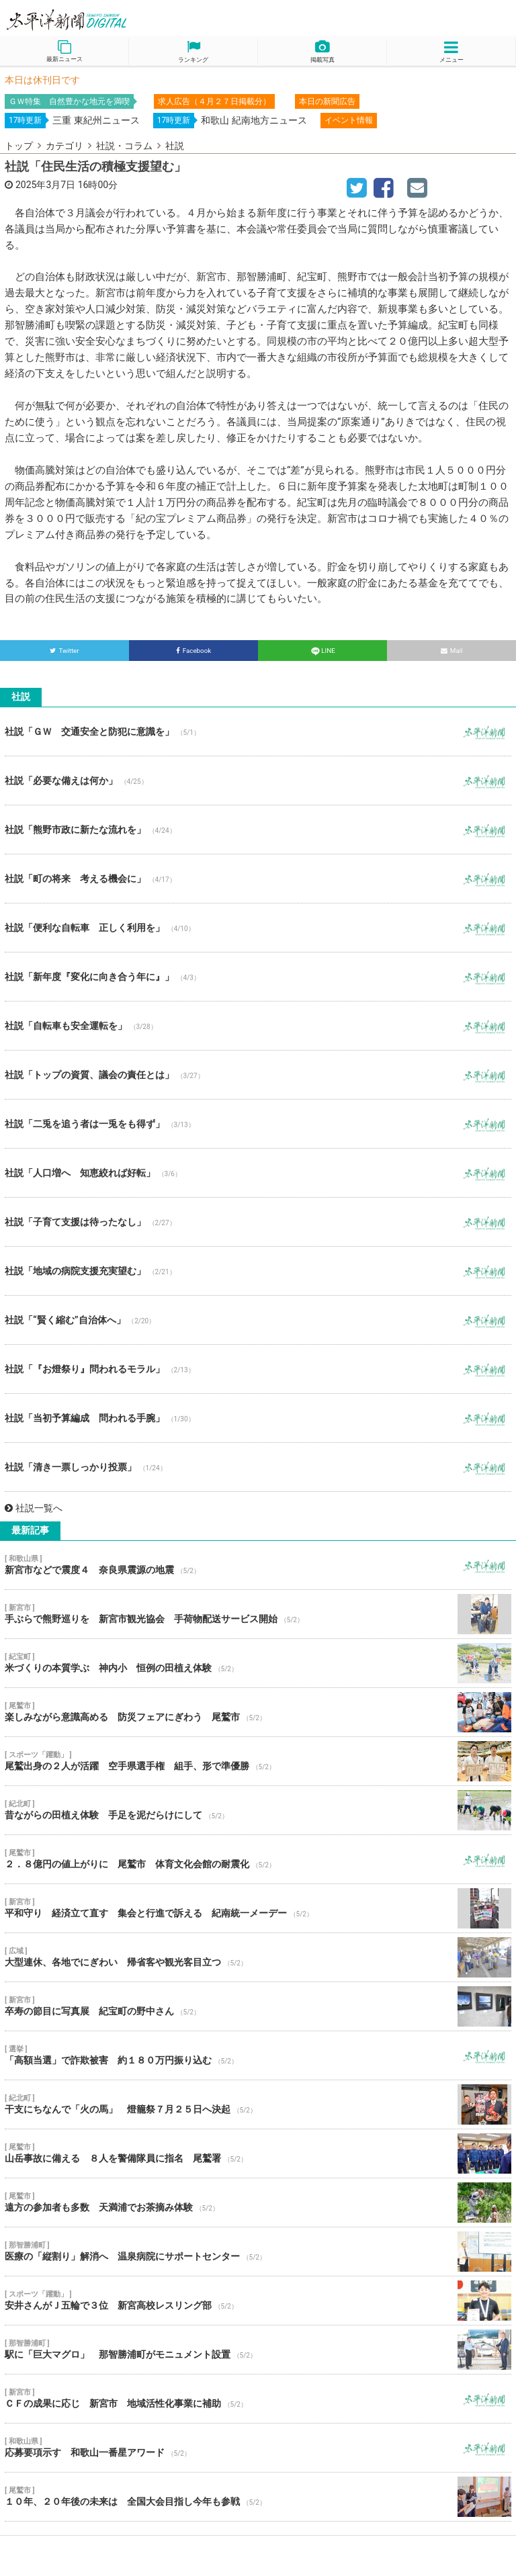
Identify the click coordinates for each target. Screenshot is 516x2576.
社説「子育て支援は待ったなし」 (258, 1222)
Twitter (64, 650)
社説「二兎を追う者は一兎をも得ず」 (258, 1124)
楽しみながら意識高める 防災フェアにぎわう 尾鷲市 (258, 1712)
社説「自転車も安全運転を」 (258, 1026)
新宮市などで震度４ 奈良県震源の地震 (258, 1565)
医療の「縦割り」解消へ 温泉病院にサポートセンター (258, 2251)
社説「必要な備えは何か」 (258, 780)
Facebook (194, 650)
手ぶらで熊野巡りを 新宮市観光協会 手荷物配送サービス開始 (258, 1614)
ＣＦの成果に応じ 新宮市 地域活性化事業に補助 (258, 2398)
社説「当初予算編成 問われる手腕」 (258, 1418)
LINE (322, 650)
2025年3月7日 (45, 184)
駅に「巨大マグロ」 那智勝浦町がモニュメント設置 (258, 2349)
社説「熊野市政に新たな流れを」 (258, 829)
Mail (452, 650)
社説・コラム (124, 145)
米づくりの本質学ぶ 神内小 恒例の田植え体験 (258, 1663)
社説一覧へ (33, 1508)
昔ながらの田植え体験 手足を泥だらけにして (258, 1810)
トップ (19, 145)
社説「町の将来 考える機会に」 (258, 878)
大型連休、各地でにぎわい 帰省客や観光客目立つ (258, 1957)
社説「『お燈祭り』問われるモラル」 (258, 1369)
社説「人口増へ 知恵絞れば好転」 (258, 1173)
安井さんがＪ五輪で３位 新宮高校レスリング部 (258, 2300)
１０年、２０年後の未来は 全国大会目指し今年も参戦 (258, 2497)
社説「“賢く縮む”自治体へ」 (258, 1320)
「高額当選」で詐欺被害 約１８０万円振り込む (258, 2055)
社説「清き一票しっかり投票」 (258, 1467)
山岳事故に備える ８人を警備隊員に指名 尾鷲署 (258, 2153)
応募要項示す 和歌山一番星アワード (258, 2448)
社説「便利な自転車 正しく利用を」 (258, 927)
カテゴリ (64, 145)
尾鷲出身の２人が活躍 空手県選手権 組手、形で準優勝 (258, 1761)
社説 (174, 145)
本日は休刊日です (42, 80)
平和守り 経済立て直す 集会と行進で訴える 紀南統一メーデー (258, 1908)
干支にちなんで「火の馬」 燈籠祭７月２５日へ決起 (258, 2104)
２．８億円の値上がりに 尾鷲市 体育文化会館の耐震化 (258, 1859)
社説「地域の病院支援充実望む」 (258, 1271)
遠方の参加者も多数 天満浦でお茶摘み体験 (258, 2202)
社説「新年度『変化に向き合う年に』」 (258, 976)
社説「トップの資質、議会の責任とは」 (258, 1075)
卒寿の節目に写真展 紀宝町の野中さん (258, 2006)
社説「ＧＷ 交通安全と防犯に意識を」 (258, 731)
